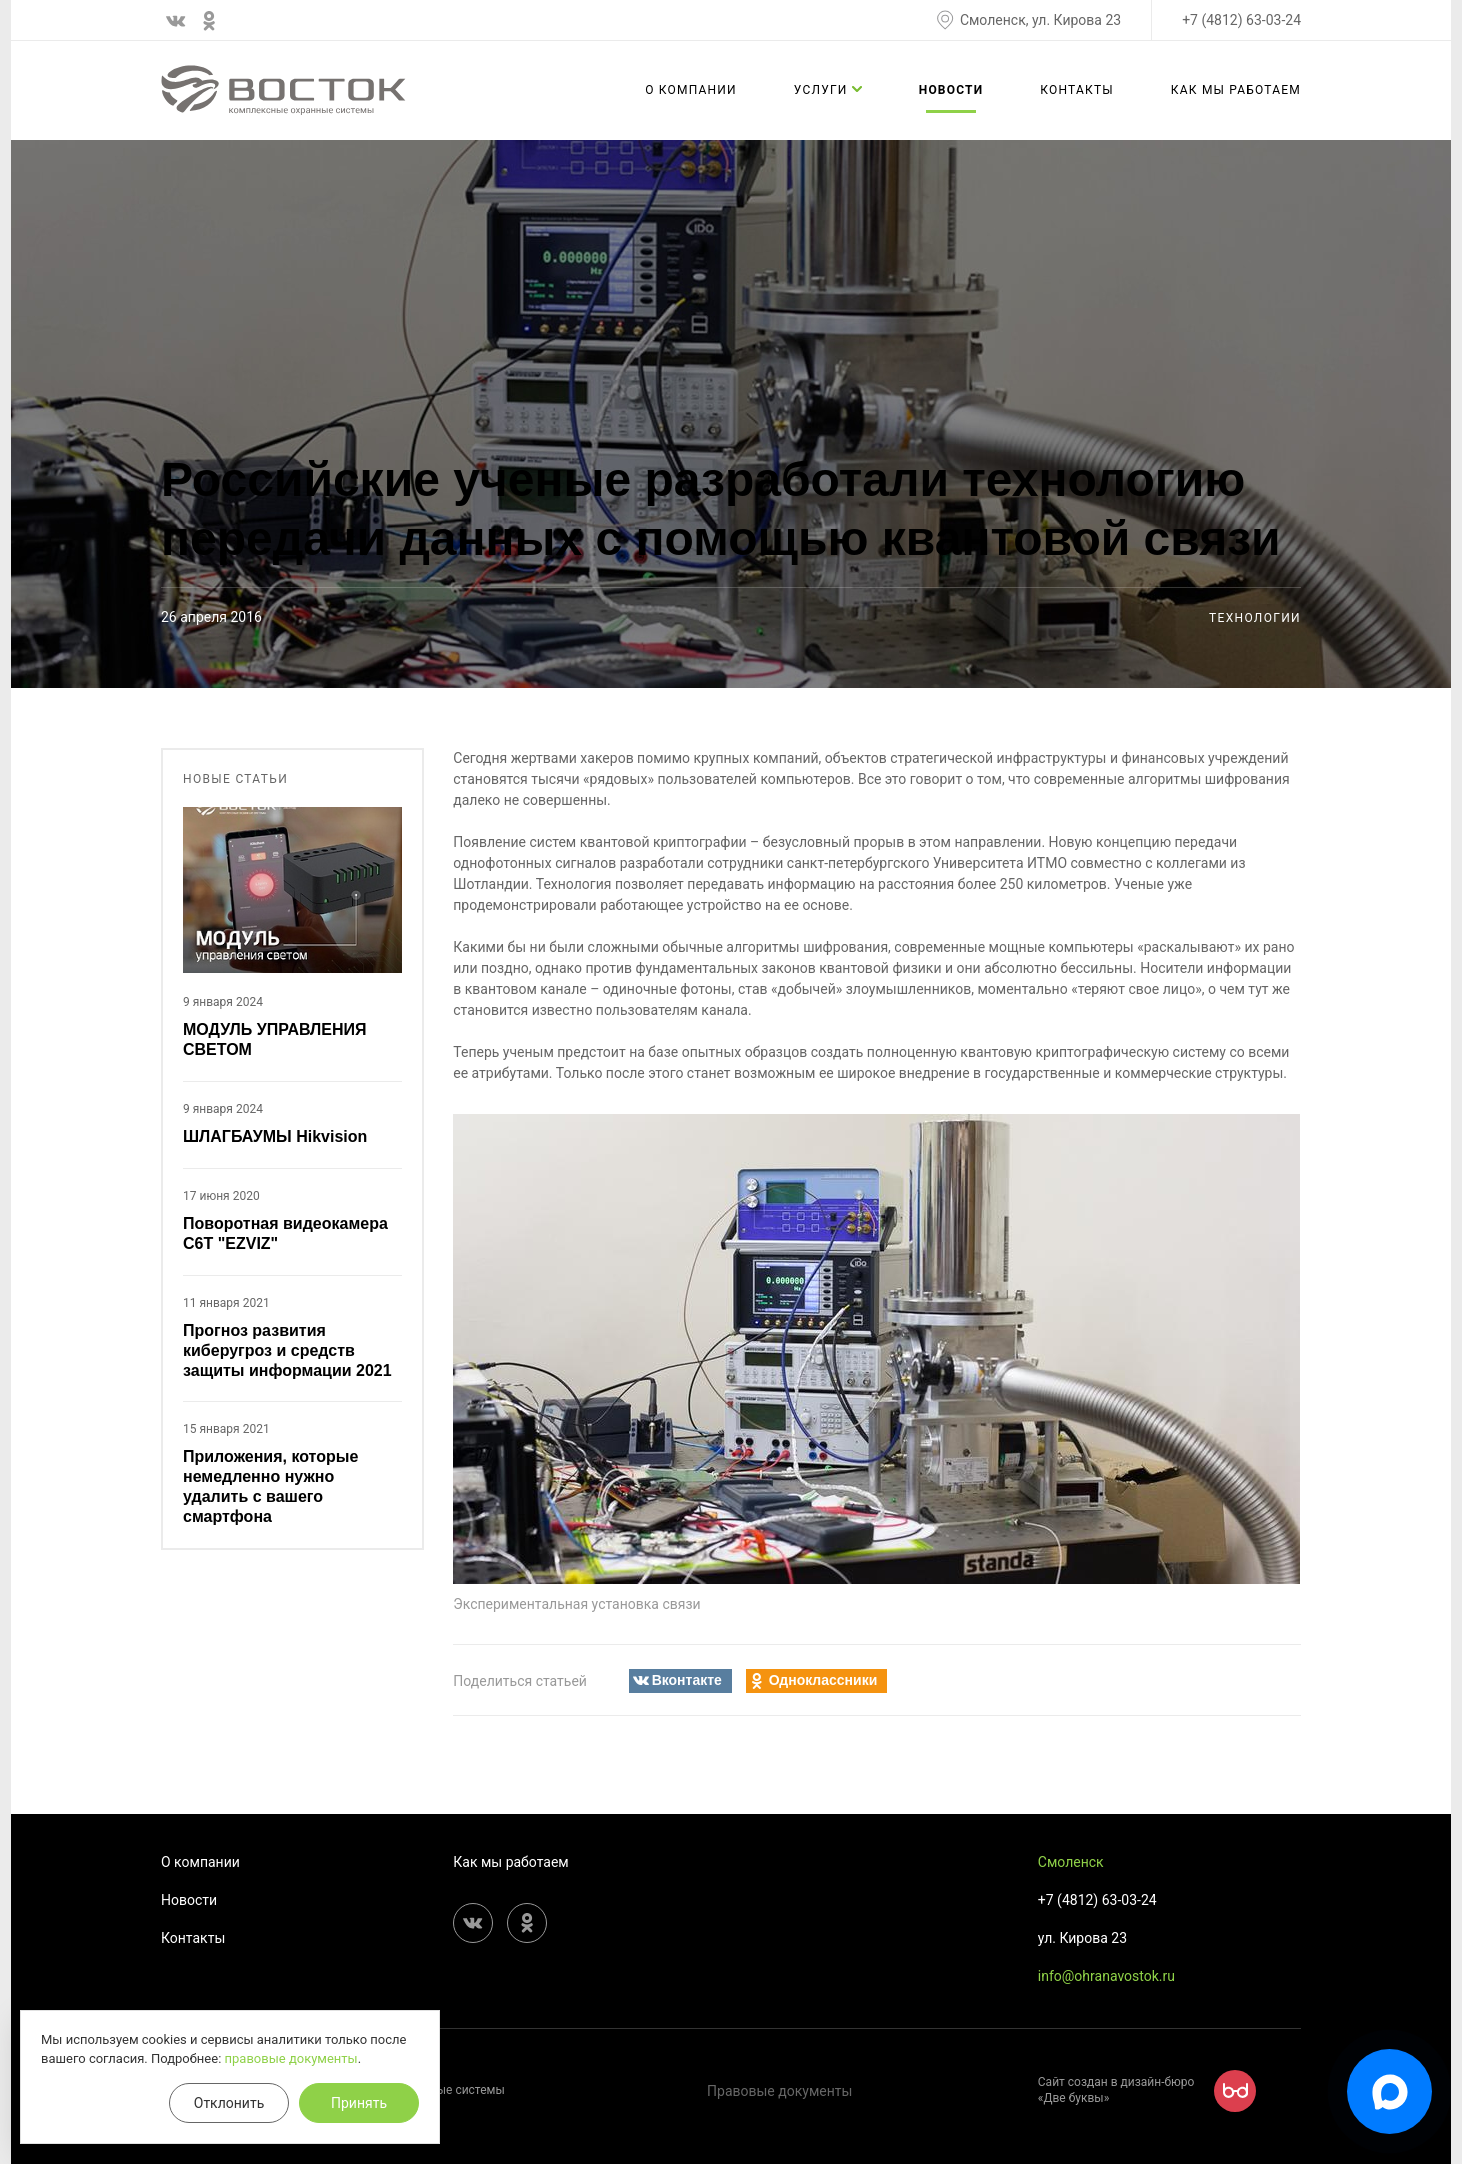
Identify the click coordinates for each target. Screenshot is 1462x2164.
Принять (359, 2103)
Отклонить (229, 2103)
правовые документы (291, 2058)
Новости (951, 90)
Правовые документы (779, 2091)
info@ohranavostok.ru (1106, 1976)
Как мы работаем (1236, 90)
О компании (691, 90)
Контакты (1077, 90)
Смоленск (1071, 1862)
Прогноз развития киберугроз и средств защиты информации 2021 (287, 1350)
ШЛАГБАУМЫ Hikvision (275, 1136)
